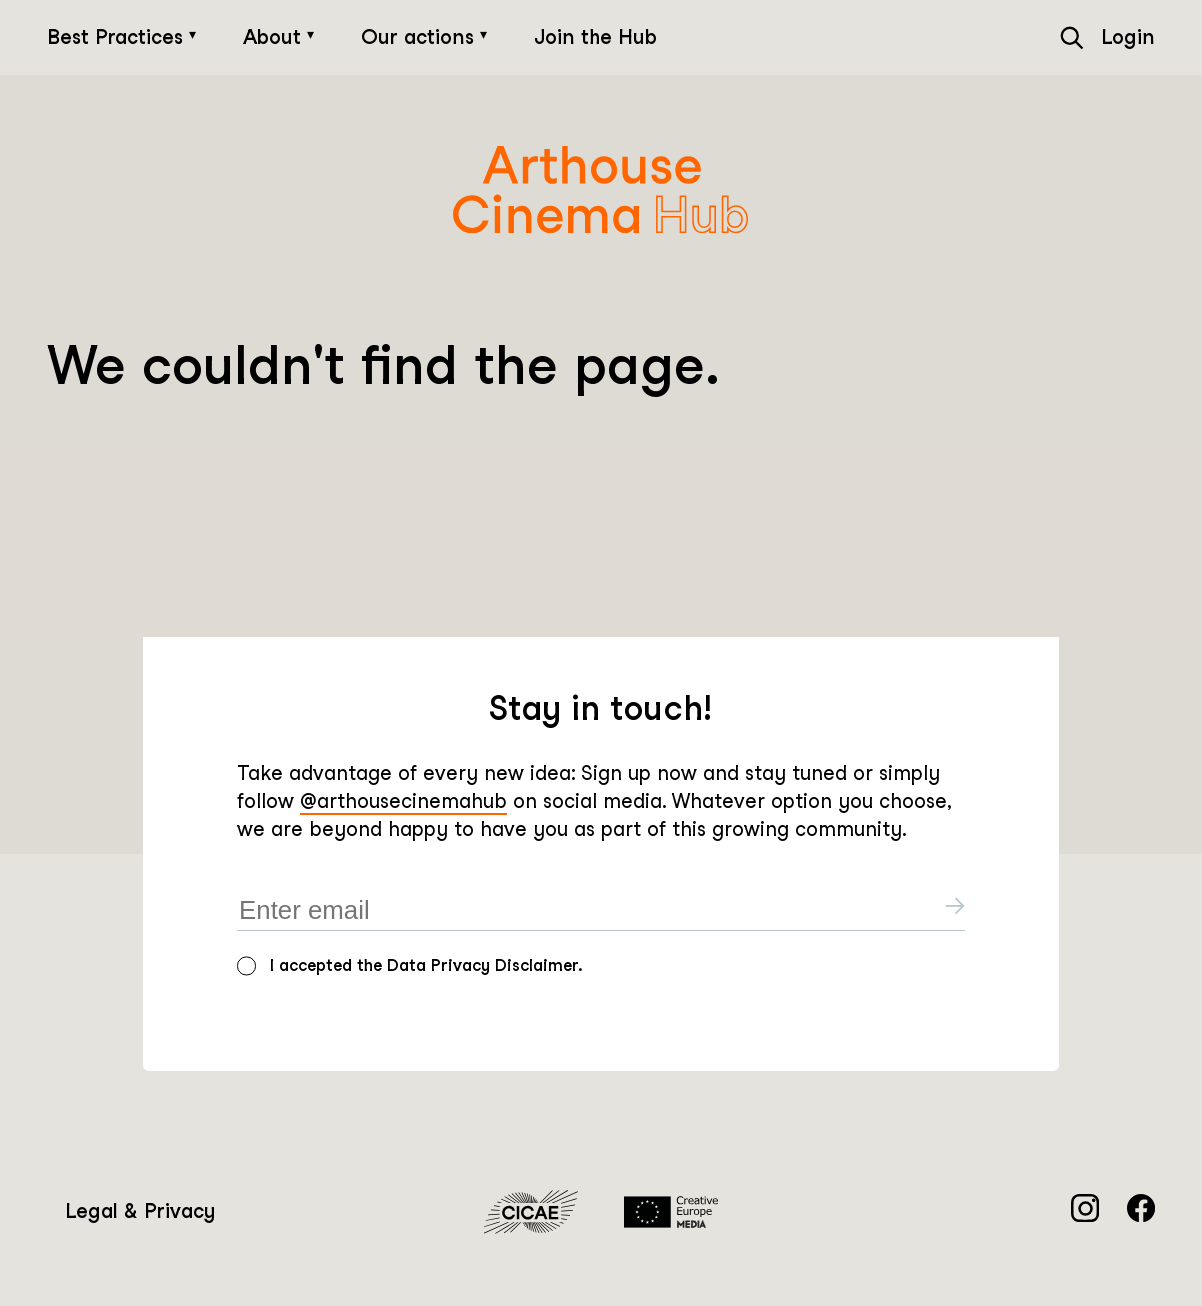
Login (1128, 37)
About (275, 37)
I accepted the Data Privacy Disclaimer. (426, 965)
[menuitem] (140, 1212)
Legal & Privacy (140, 1211)
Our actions (420, 37)
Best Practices (118, 37)
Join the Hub (595, 37)
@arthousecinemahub (403, 801)
